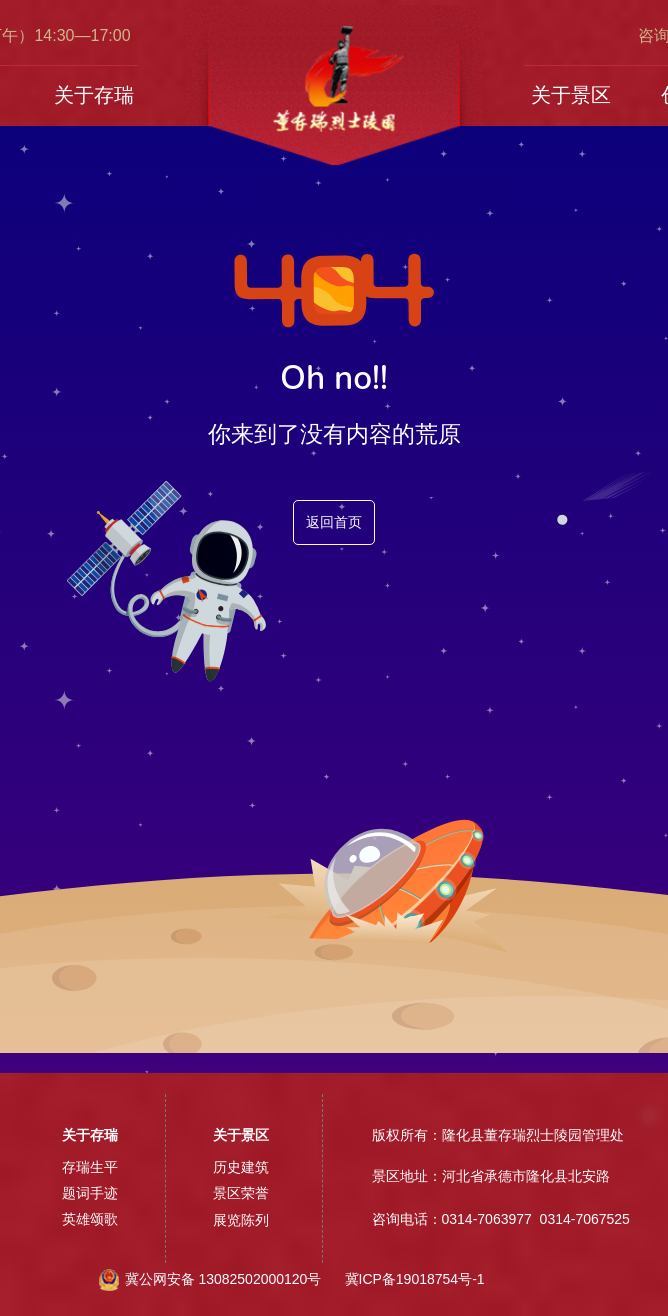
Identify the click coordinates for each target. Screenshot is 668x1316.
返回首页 (334, 522)
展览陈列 (241, 1220)
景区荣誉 (241, 1193)
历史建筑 (241, 1167)
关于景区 (571, 95)
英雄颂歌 (90, 1219)
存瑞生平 (90, 1167)
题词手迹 (90, 1193)
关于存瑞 (94, 95)
